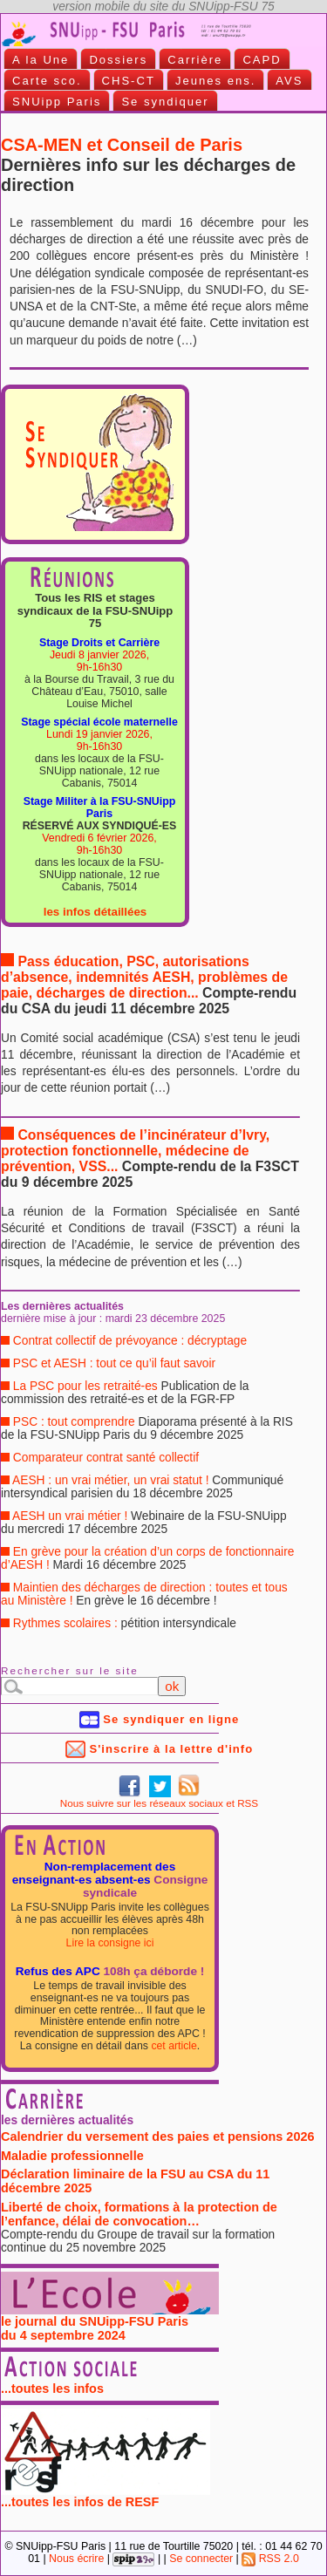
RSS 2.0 (270, 2558)
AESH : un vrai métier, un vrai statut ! (142, 1487)
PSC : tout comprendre (147, 1428)
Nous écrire (76, 2558)
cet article (173, 2046)
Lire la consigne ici (110, 1943)
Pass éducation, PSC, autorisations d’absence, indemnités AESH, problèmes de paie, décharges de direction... (148, 985)
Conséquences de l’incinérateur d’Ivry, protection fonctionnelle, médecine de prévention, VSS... (150, 1158)
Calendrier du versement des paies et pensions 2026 (159, 2139)
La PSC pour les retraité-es (125, 1393)
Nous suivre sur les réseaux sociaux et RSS (159, 1803)
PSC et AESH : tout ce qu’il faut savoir (108, 1363)
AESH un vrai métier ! (144, 1522)
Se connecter (201, 2558)
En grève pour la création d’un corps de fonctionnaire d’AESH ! (147, 1558)
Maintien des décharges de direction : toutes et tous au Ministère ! (144, 1594)
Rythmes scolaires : (118, 1623)
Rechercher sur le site (70, 1670)
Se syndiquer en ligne (159, 1719)
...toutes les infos (52, 2388)
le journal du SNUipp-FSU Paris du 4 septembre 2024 (110, 2322)
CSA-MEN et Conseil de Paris (148, 164)
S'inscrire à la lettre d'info (159, 1748)
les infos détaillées (95, 911)
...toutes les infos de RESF (105, 2496)
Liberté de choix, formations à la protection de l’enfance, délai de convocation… (159, 2229)
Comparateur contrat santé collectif (100, 1457)
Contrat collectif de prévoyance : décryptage (124, 1340)
